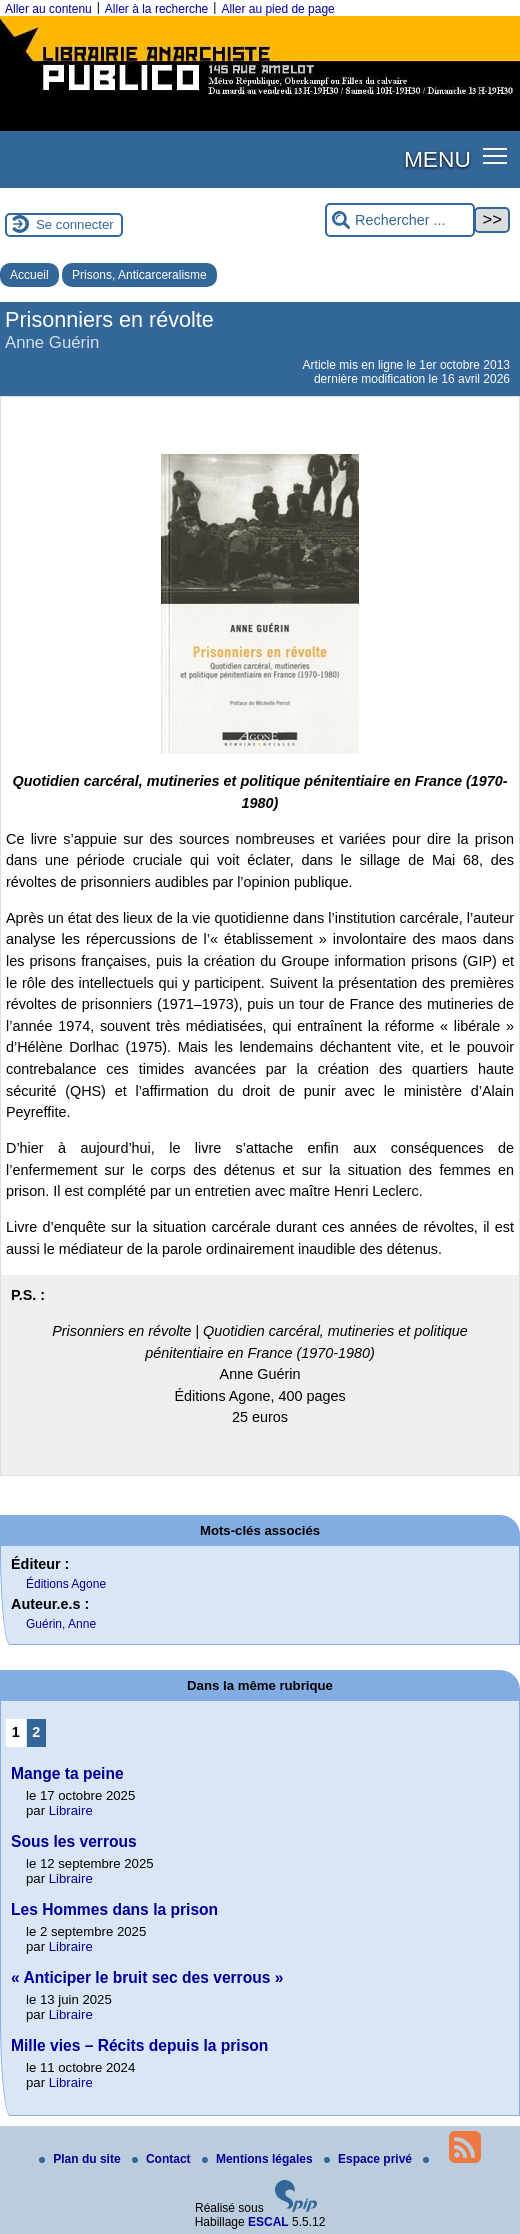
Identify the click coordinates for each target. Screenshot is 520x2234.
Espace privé (369, 2159)
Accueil (29, 275)
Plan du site (81, 2159)
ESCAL (268, 2222)
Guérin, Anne (61, 1624)
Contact (163, 2159)
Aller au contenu (48, 9)
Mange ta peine (67, 1773)
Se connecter (75, 224)
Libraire (71, 1810)
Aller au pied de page (277, 9)
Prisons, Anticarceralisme (139, 275)
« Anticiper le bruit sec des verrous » (147, 1977)
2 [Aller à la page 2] (36, 1732)
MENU (437, 159)
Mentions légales (259, 2159)
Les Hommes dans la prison (114, 1909)
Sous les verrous (74, 1841)
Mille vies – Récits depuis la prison (139, 2045)
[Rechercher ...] (400, 220)
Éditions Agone (66, 1584)
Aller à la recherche (156, 9)
